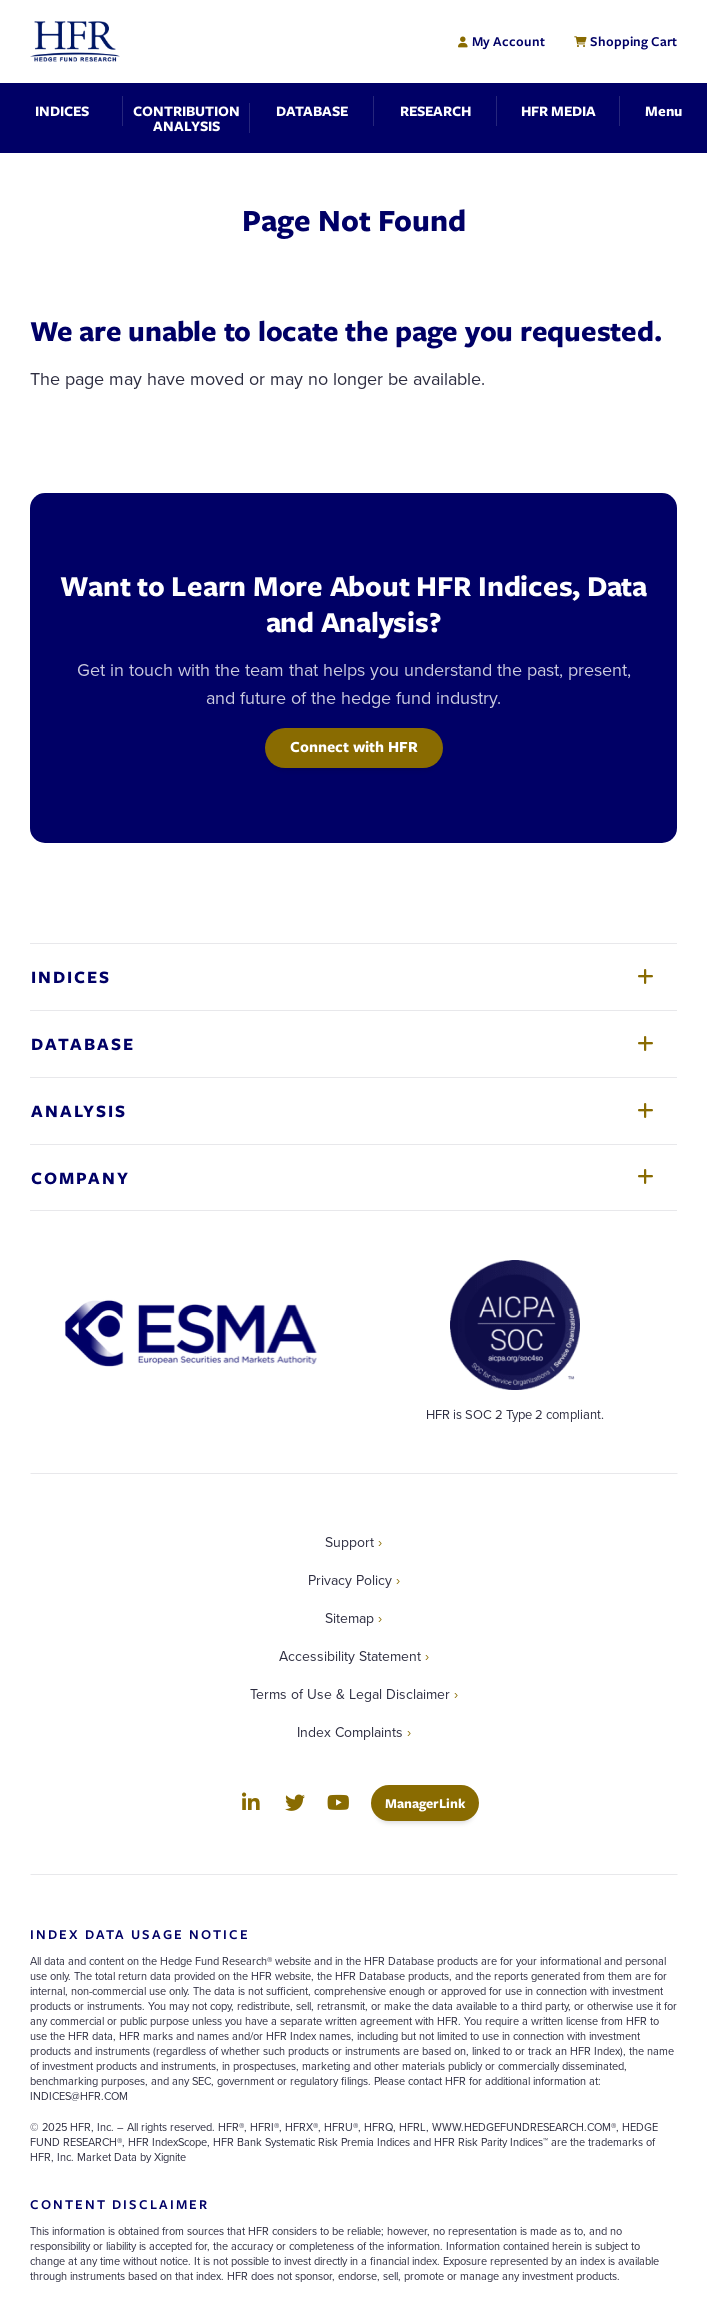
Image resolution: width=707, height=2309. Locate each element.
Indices (71, 976)
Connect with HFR (354, 746)
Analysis (79, 1110)
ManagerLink (432, 1802)
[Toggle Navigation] (663, 110)
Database (83, 1043)
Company (80, 1177)
